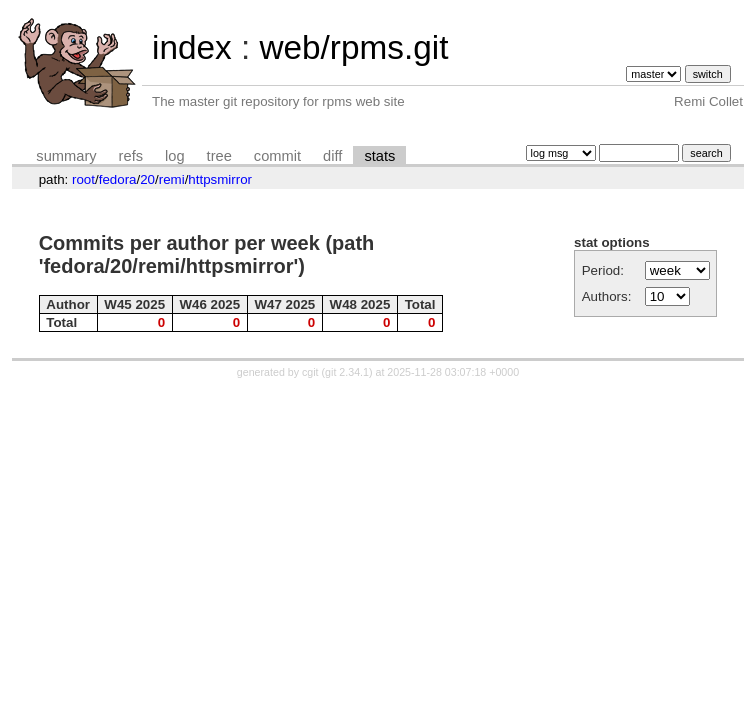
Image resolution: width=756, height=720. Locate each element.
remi (172, 179)
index (192, 47)
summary (66, 156)
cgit (312, 372)
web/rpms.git (353, 47)
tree (219, 156)
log (175, 156)
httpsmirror (220, 179)
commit (277, 156)
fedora (118, 179)
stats (379, 156)
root (83, 179)
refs (131, 156)
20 (147, 179)
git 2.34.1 (347, 372)
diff (332, 156)
